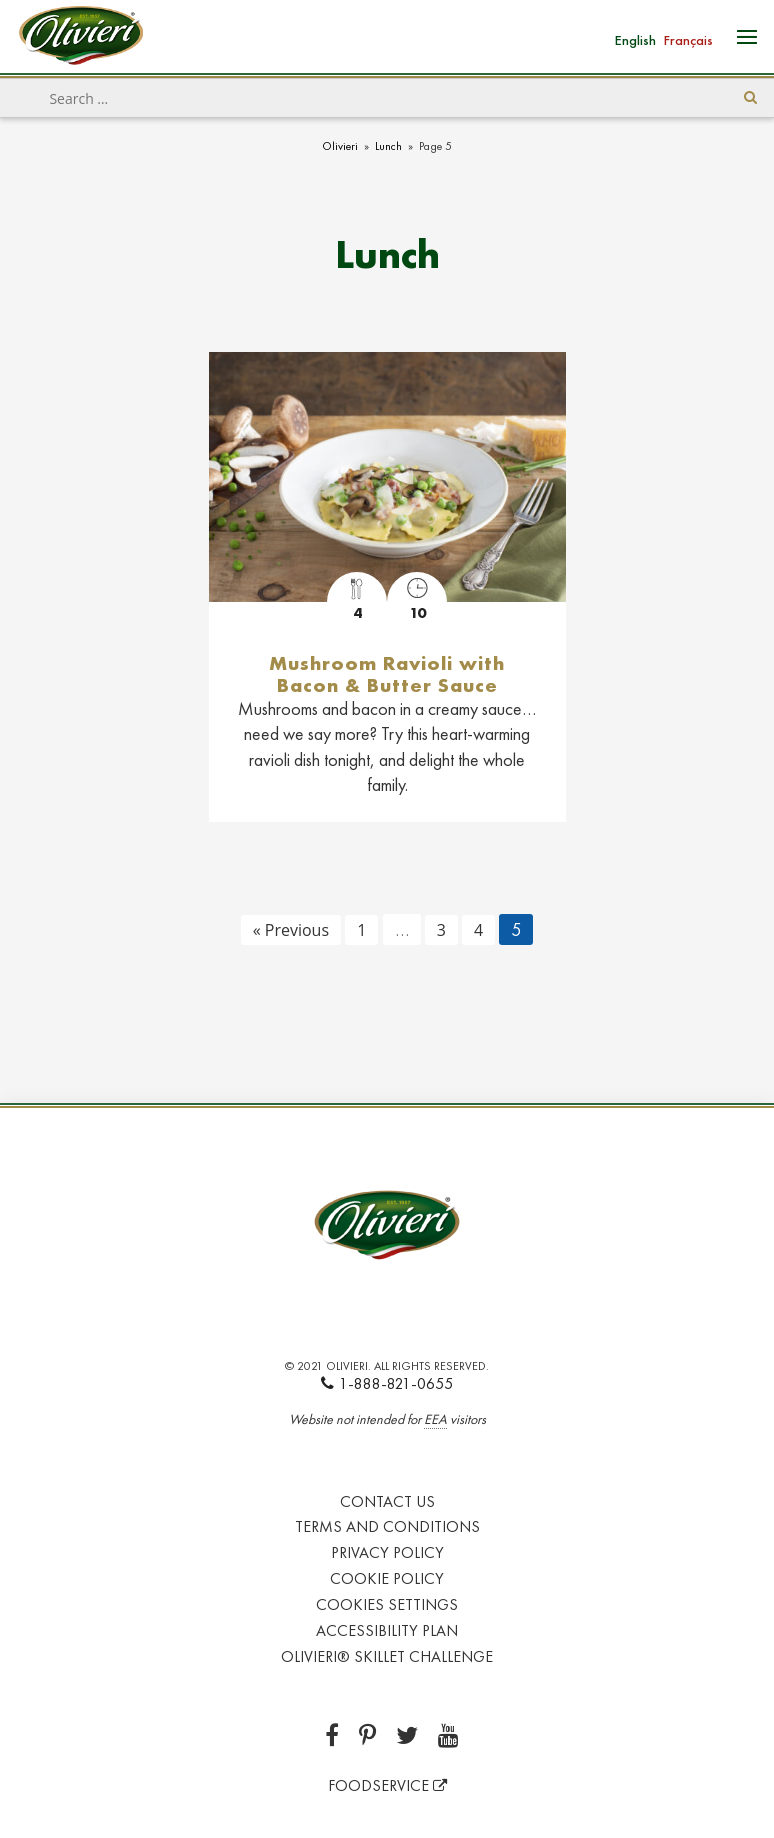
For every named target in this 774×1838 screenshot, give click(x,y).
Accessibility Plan (387, 1630)
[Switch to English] (635, 38)
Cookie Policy (387, 1578)
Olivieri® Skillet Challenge (387, 1656)
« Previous (291, 930)
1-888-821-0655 (387, 1383)
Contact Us (387, 1501)
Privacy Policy (387, 1552)
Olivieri (340, 146)
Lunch (388, 146)
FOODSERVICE (387, 1785)
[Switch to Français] (688, 38)
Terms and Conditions (387, 1526)
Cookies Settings (387, 1604)
